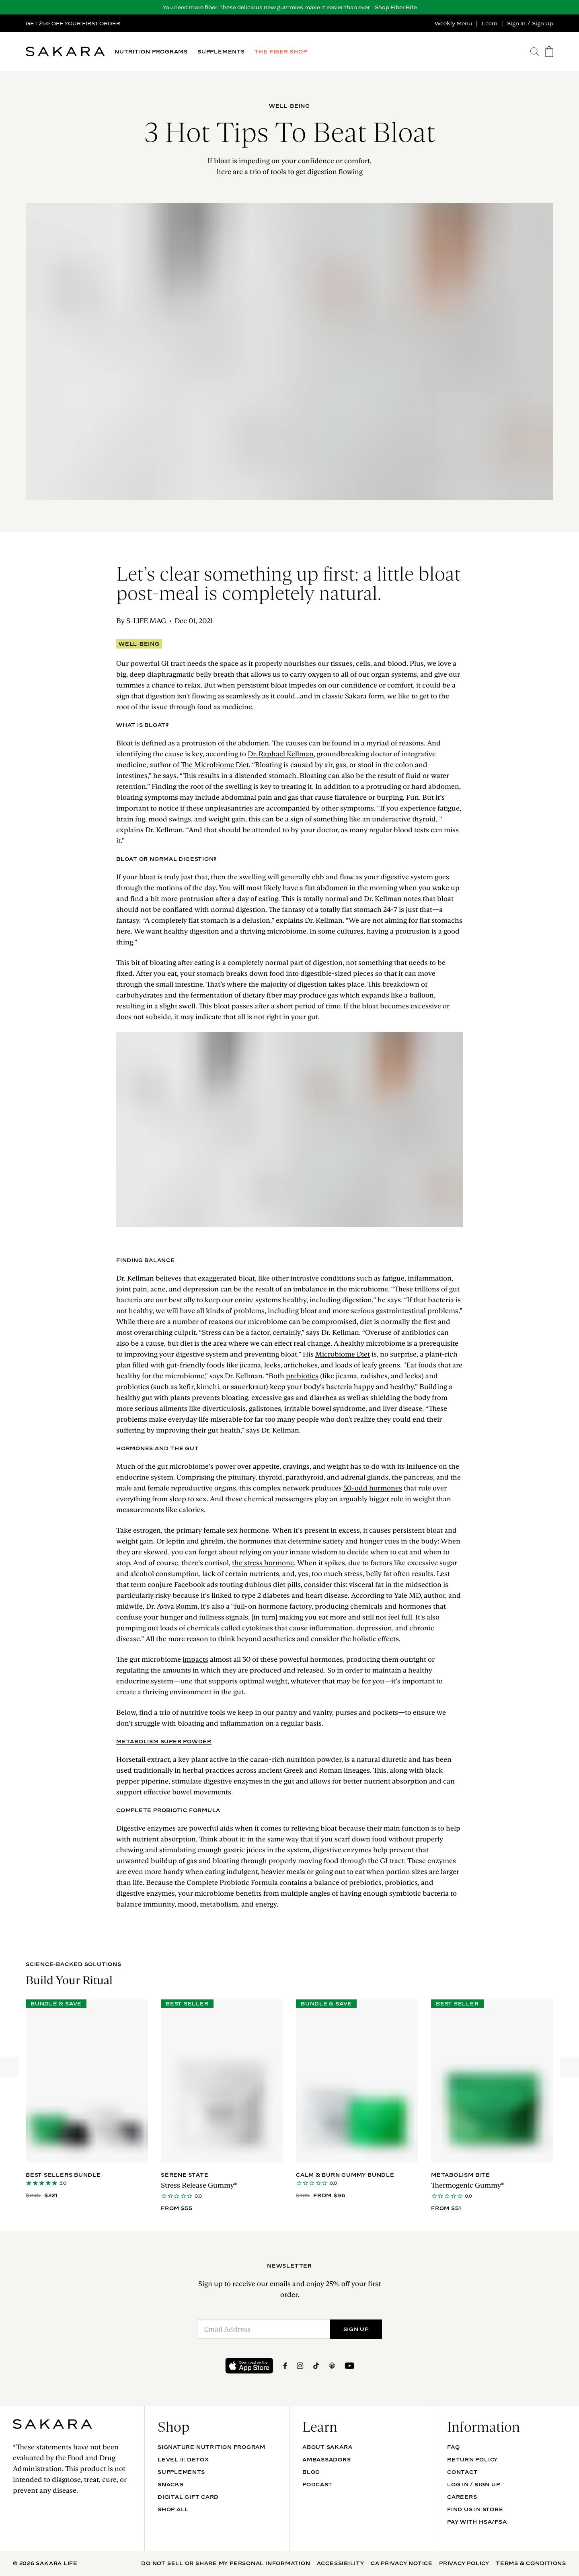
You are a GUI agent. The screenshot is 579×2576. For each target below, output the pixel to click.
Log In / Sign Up (473, 2484)
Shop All (173, 2509)
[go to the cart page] (549, 51)
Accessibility (340, 2563)
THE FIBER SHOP (281, 52)
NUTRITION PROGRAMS (151, 52)
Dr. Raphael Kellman (281, 754)
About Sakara (327, 2447)
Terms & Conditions (531, 2563)
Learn (489, 23)
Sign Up (542, 23)
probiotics (132, 1387)
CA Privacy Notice (402, 2563)
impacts (195, 1659)
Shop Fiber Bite (396, 7)
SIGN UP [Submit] (356, 2329)
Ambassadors (326, 2459)
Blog (311, 2472)
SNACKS (171, 2484)
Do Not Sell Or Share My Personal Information (225, 2563)
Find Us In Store (475, 2509)
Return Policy (472, 2459)
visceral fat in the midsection (395, 1584)
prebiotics (302, 1376)
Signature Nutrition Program (211, 2447)
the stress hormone (263, 1563)
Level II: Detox (183, 2459)
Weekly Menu (453, 23)
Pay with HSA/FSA (477, 2522)
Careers (462, 2497)
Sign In (516, 23)
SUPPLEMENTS (221, 52)
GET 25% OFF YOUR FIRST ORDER (73, 23)
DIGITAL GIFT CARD (188, 2497)
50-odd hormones (372, 1488)
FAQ (453, 2447)
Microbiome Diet (342, 1354)
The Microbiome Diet (215, 765)
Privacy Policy (464, 2563)
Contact (462, 2472)
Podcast (317, 2484)
